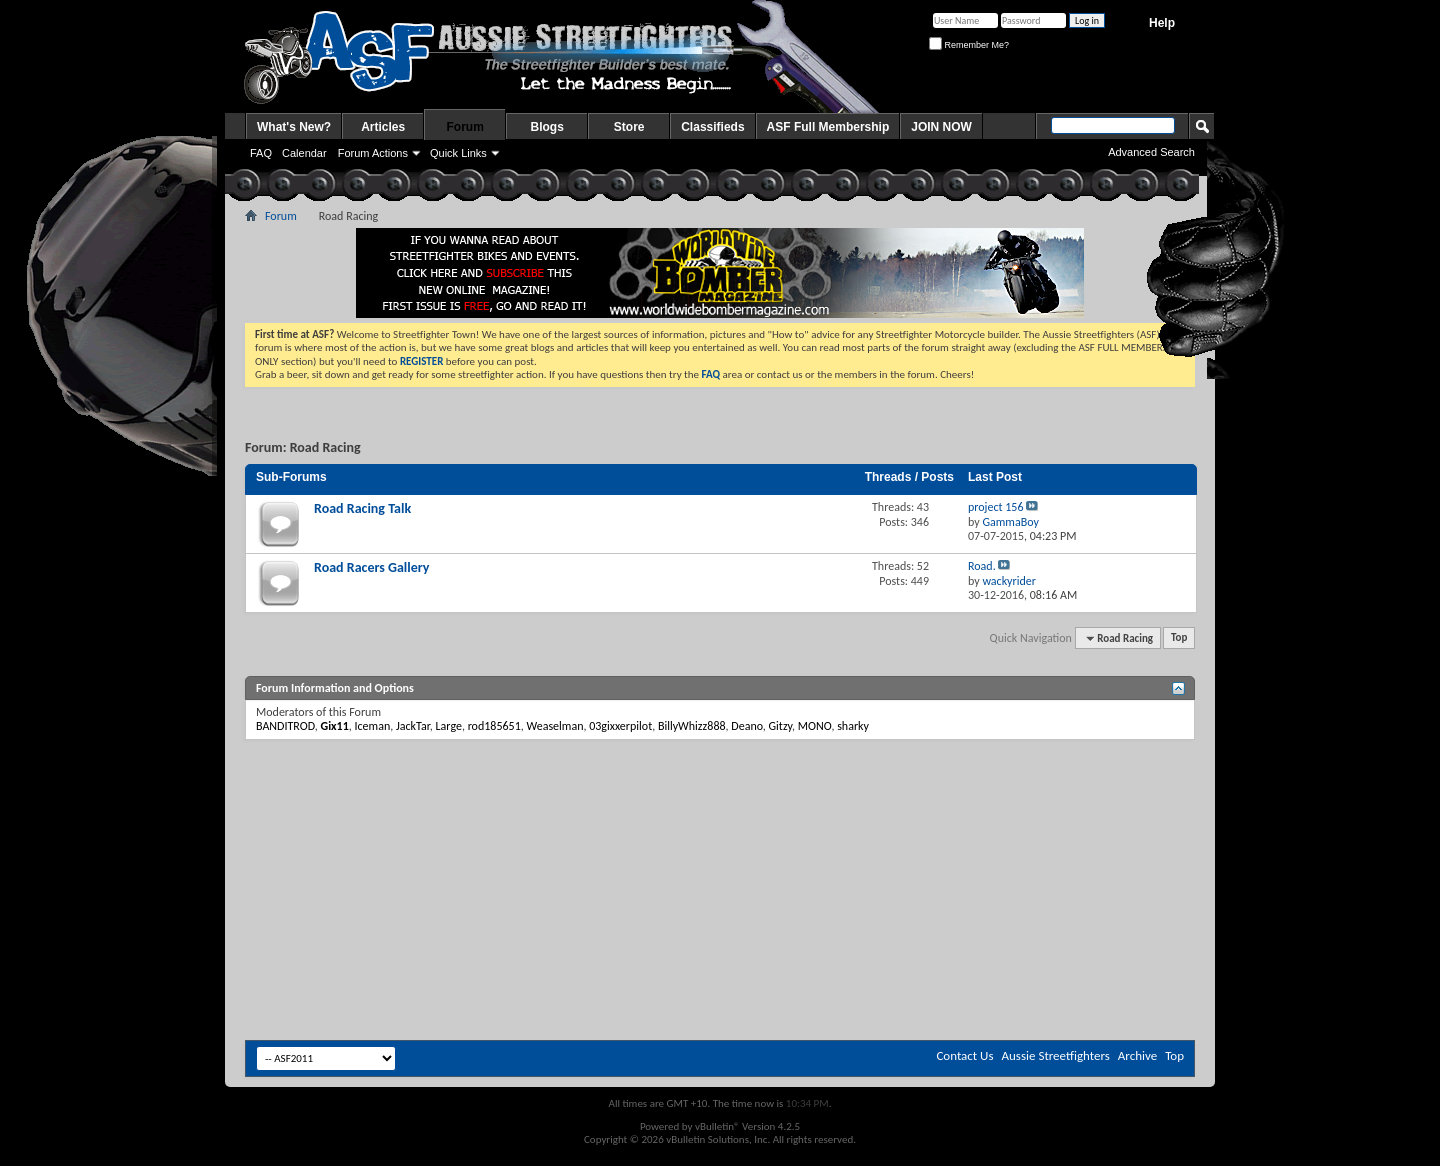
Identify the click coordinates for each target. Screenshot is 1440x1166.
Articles (383, 127)
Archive (1137, 1055)
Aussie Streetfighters (1056, 1055)
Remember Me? (969, 45)
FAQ (261, 153)
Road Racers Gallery (371, 567)
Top (1179, 638)
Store (629, 127)
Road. (982, 566)
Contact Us (964, 1055)
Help (1162, 23)
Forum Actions (373, 153)
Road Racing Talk (362, 508)
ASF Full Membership (828, 127)
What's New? (294, 127)
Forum (465, 127)
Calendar (304, 153)
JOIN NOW (941, 127)
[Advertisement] (720, 800)
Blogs (547, 127)
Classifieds (712, 127)
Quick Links (458, 153)
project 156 (996, 507)
